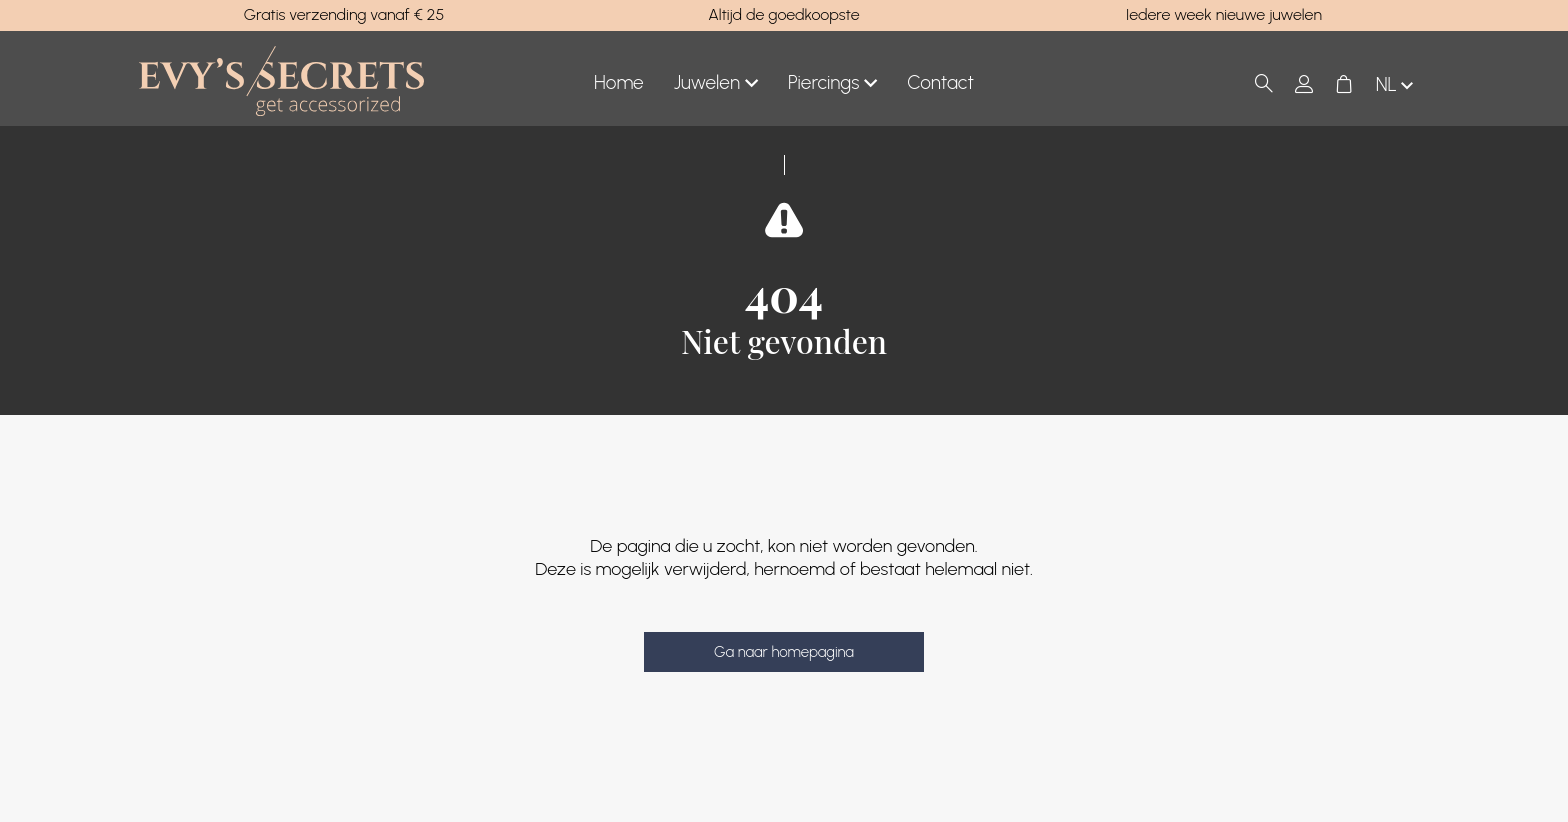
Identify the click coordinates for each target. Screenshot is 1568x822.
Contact (940, 82)
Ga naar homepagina (784, 652)
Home (619, 82)
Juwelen (716, 83)
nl (1396, 85)
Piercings (832, 83)
